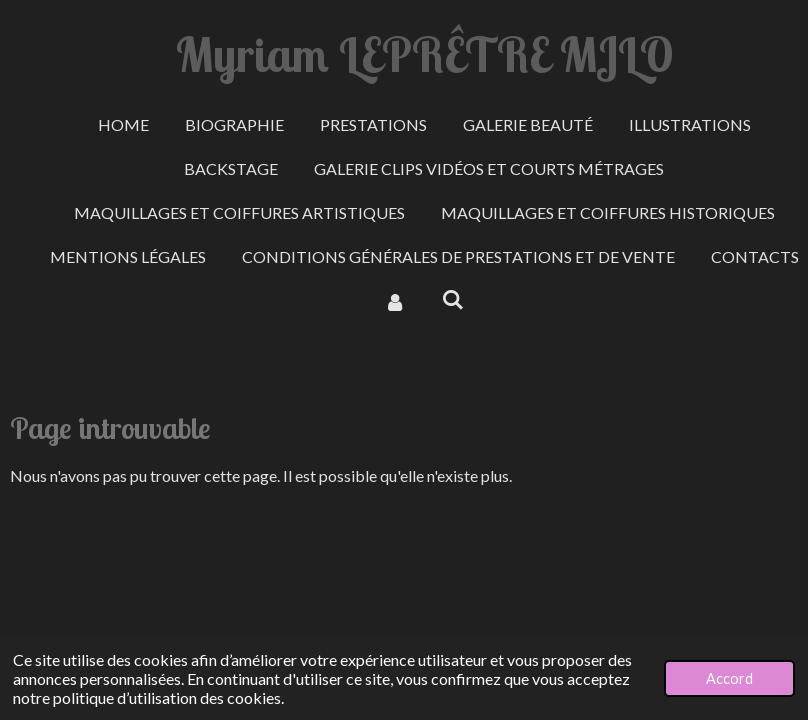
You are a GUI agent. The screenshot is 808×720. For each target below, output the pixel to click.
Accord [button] (729, 678)
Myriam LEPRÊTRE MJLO (424, 54)
